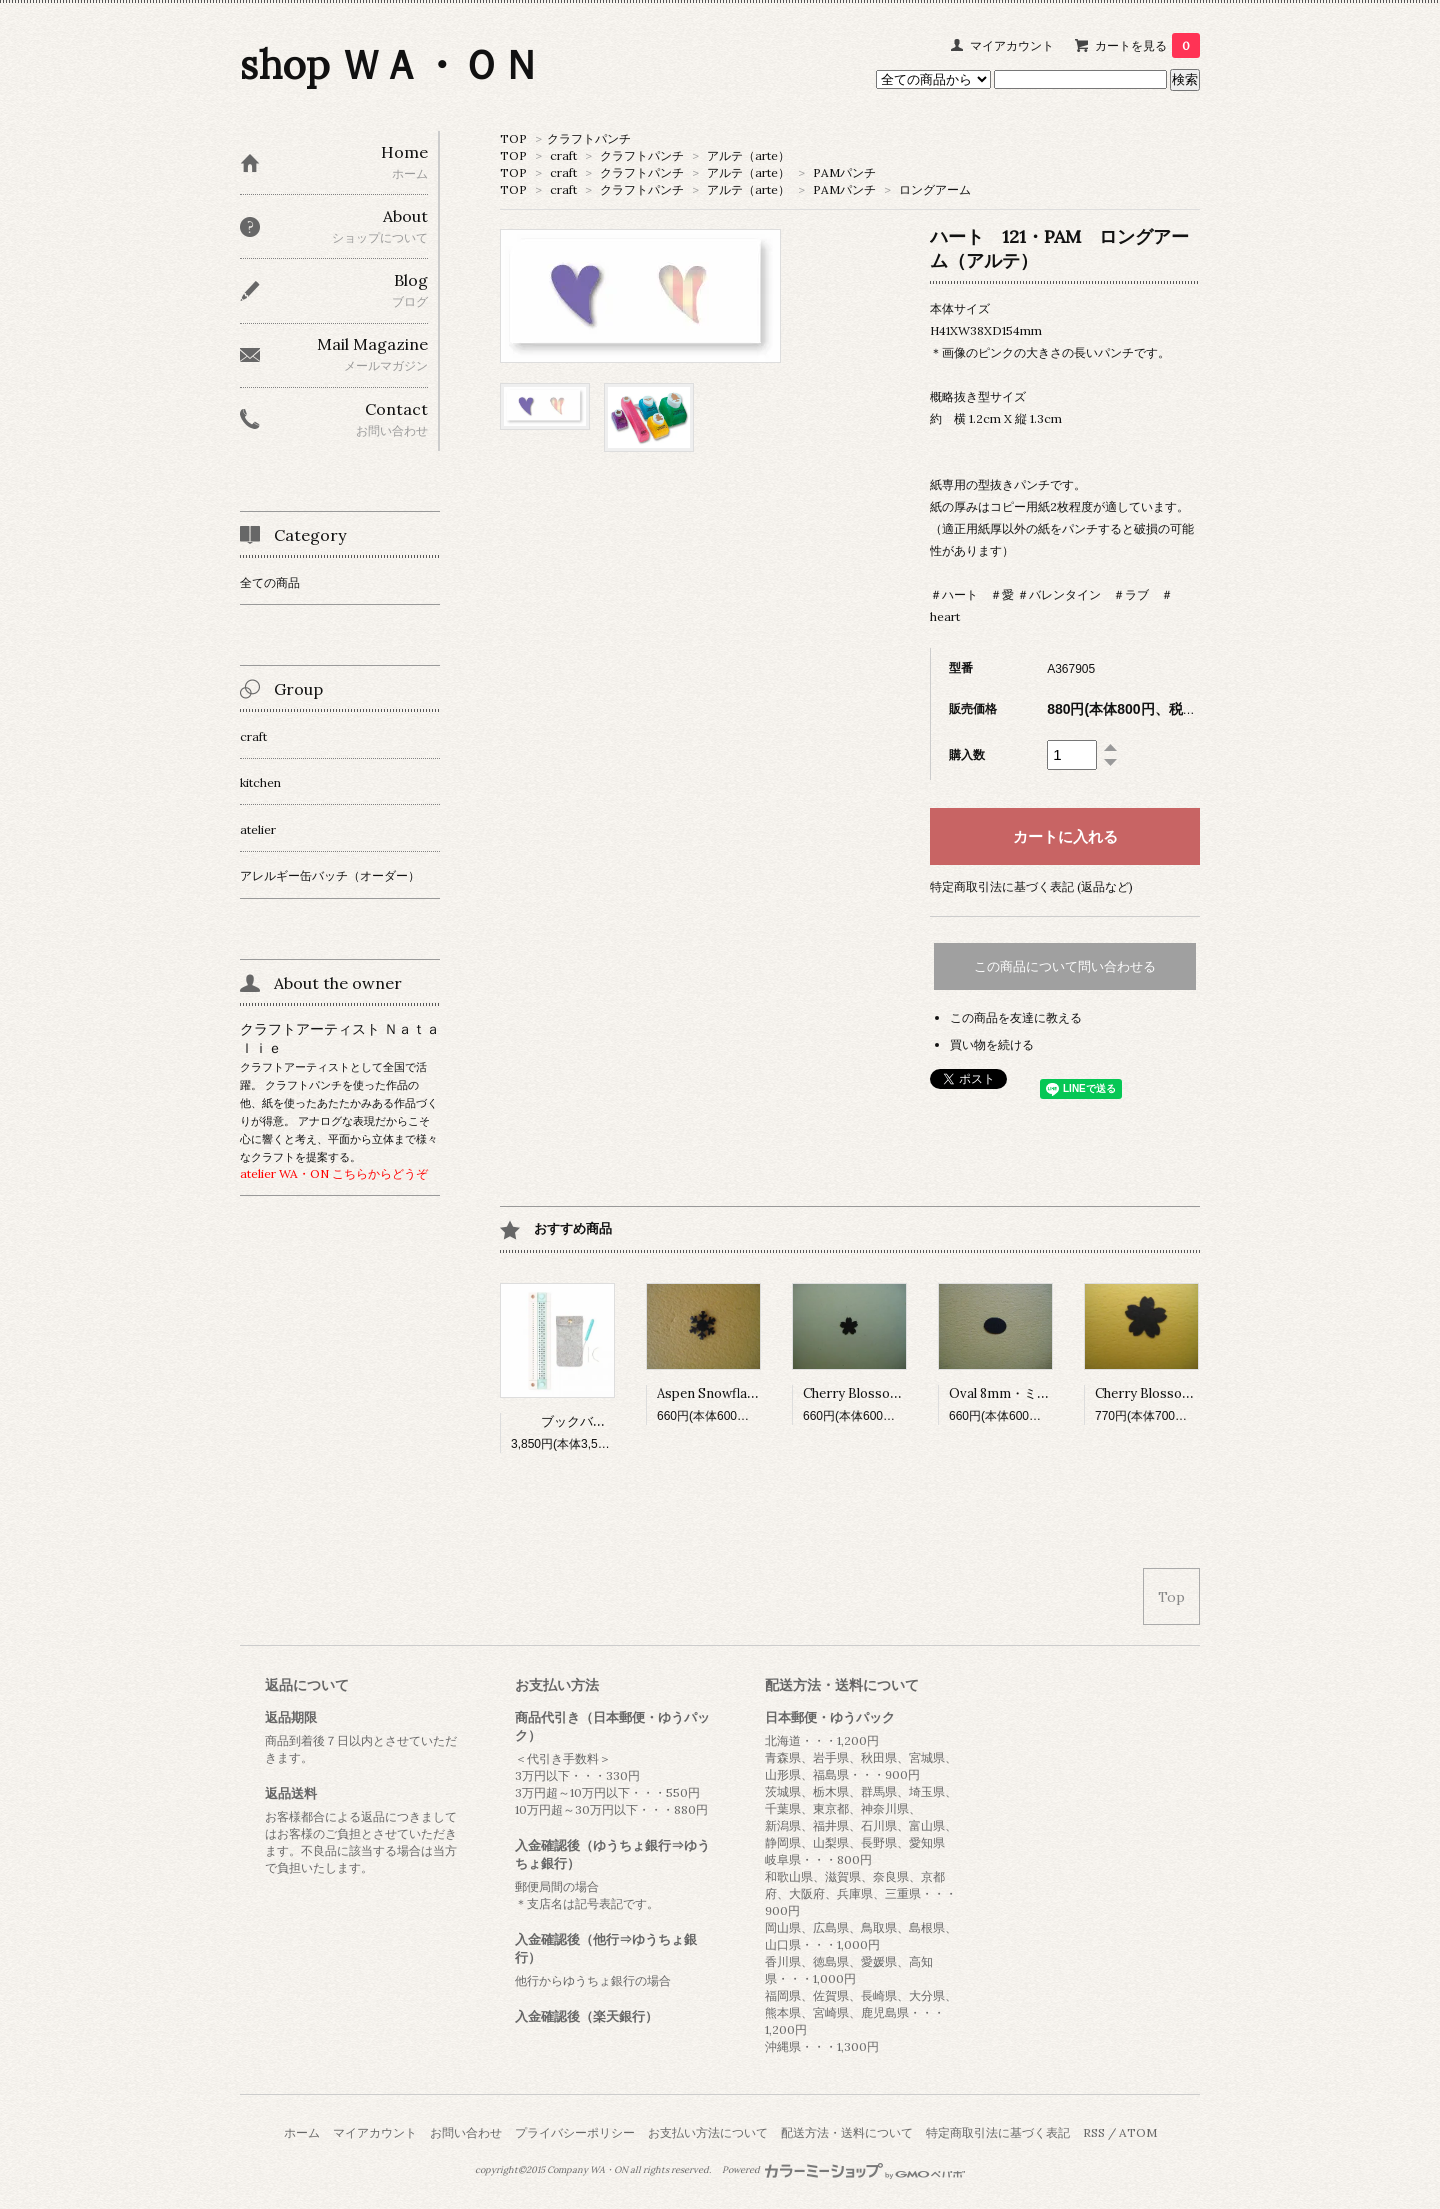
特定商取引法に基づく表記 (998, 2132)
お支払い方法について (708, 2132)
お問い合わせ (466, 2132)
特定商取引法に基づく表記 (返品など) (1031, 886)
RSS (1094, 2132)
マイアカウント (1012, 45)
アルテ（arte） (748, 155)
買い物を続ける (992, 1044)
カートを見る (1147, 45)
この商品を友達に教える (1016, 1017)
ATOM (1138, 2132)
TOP (513, 138)
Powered (843, 2170)
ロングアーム (935, 189)
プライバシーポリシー (575, 2132)
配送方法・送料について (847, 2132)
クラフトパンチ (589, 138)
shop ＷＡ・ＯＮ (390, 64)
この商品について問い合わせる (1065, 966)
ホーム (302, 2132)
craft (563, 155)
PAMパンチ (844, 172)
